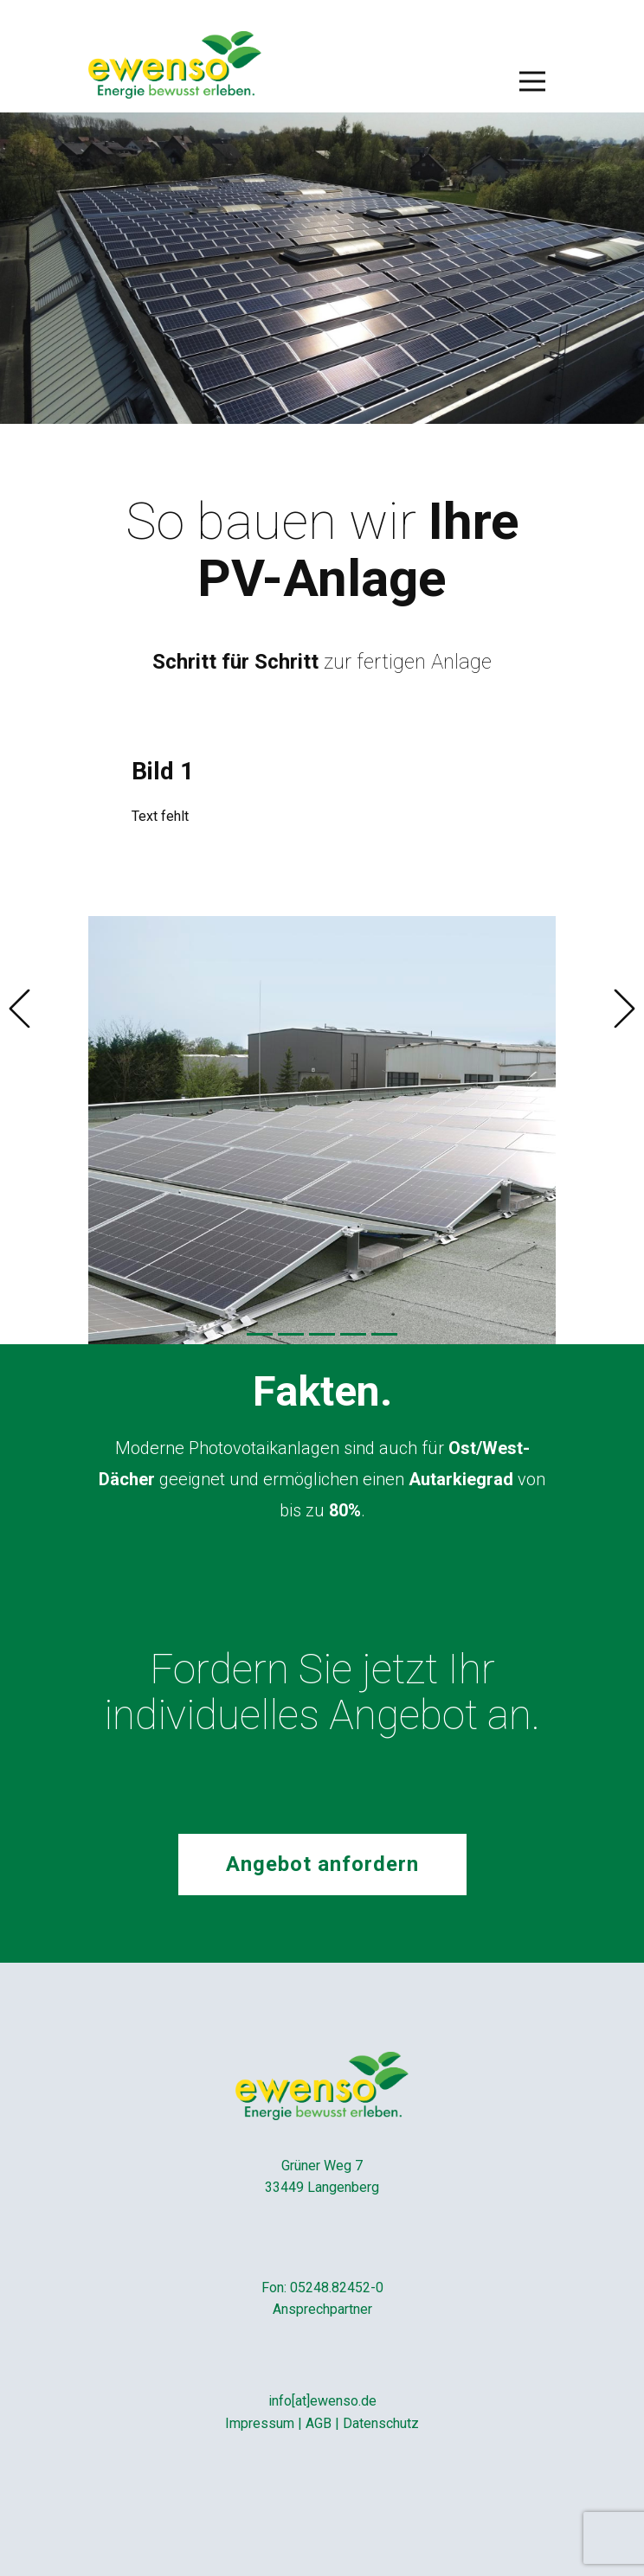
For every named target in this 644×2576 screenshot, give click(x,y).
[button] (19, 1009)
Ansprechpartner (322, 2309)
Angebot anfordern (322, 1864)
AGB (319, 2423)
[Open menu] (532, 81)
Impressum (259, 2423)
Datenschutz (381, 2423)
